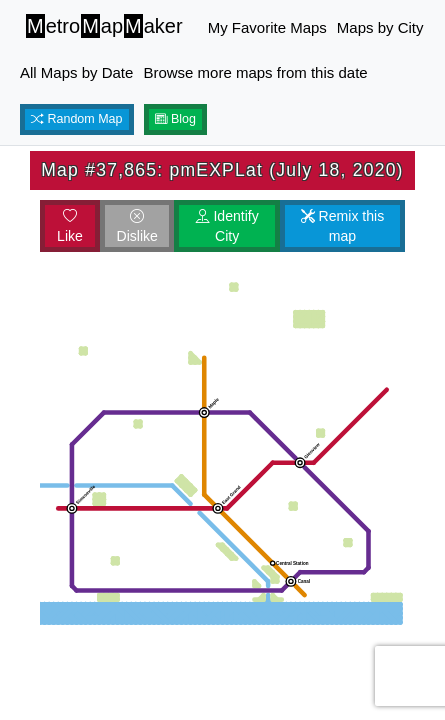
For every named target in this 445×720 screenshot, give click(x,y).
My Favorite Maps (267, 27)
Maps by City (380, 27)
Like (70, 226)
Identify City (227, 226)
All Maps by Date (76, 72)
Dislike (136, 226)
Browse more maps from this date (255, 72)
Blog (176, 119)
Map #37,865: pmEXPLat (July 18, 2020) (222, 170)
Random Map (77, 119)
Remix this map (343, 226)
